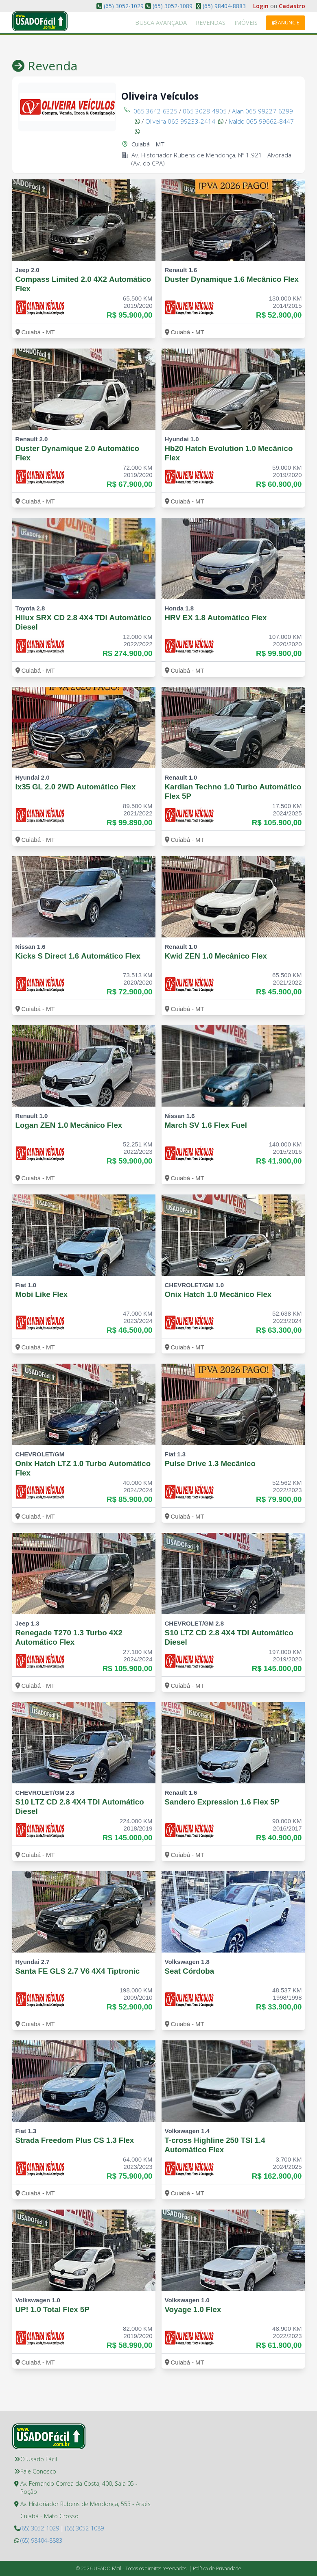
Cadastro (292, 6)
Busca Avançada (188, 23)
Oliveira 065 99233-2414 (184, 121)
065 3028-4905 (205, 111)
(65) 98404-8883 (223, 6)
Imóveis (251, 23)
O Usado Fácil (38, 2459)
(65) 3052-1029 (124, 6)
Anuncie (285, 22)
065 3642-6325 (155, 111)
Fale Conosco (38, 2471)
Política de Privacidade (217, 2568)
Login (260, 6)
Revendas (226, 23)
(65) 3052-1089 (172, 6)
